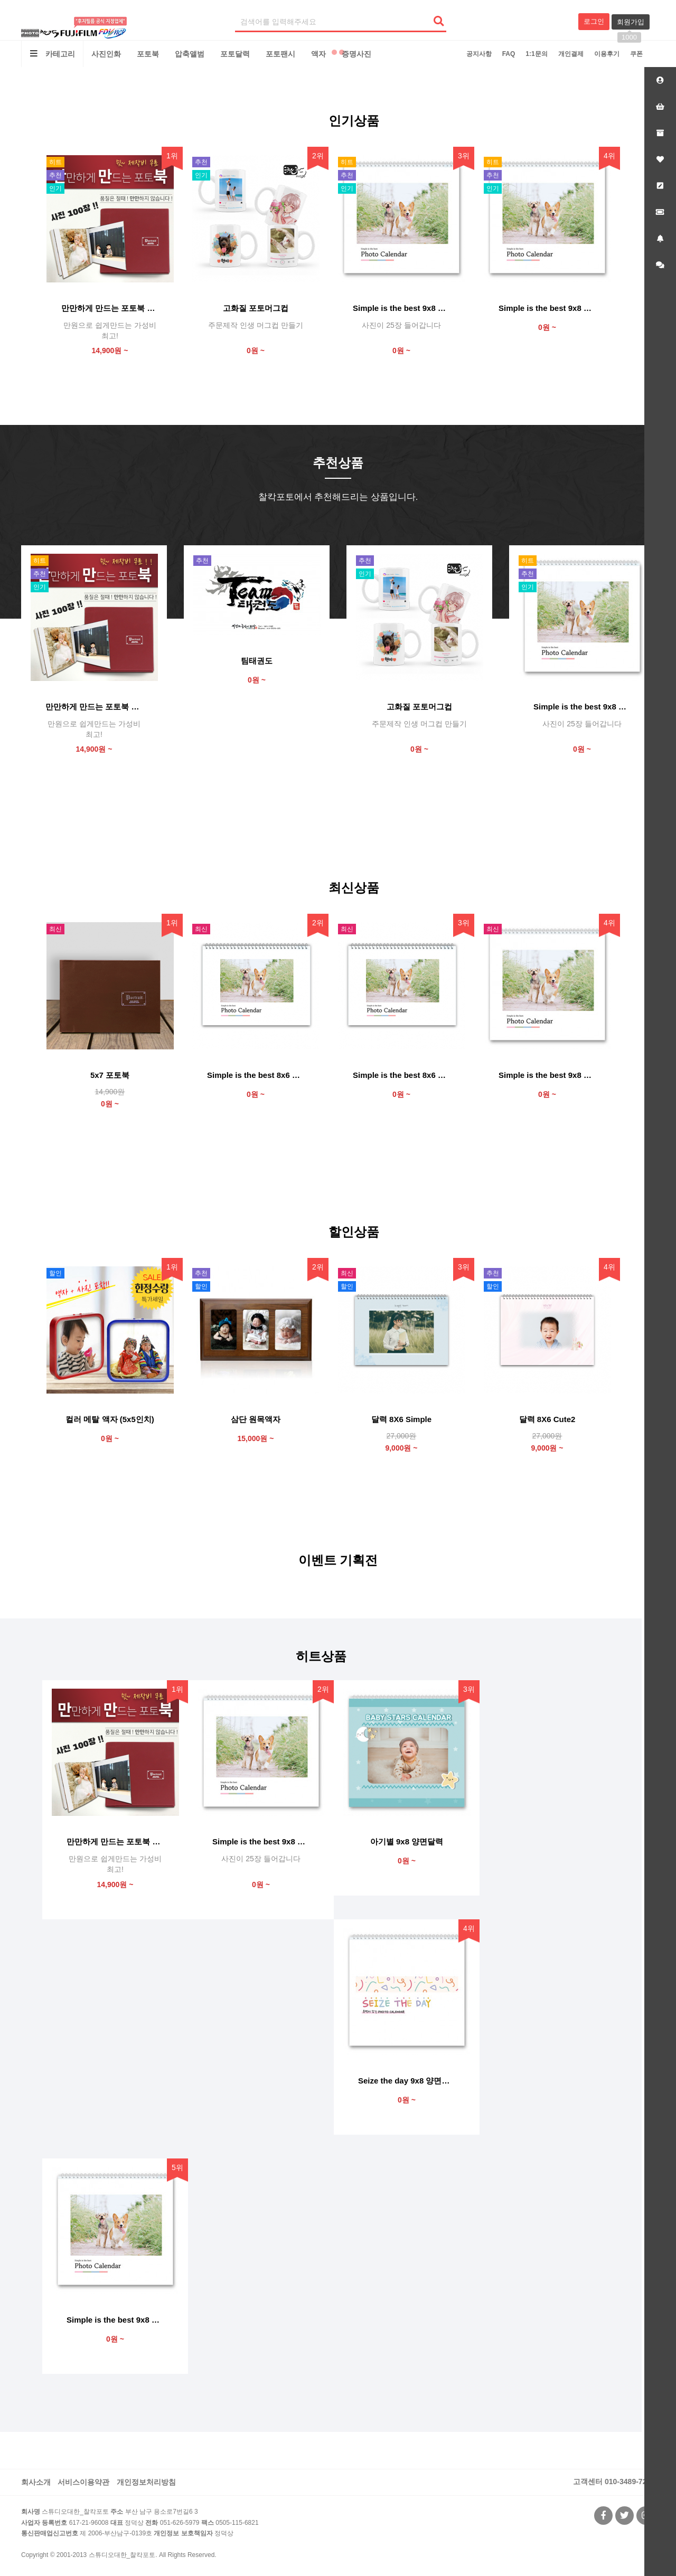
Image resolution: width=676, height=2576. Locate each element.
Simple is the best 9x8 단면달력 (547, 1075)
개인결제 (571, 54)
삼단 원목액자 (255, 1419)
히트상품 (321, 1656)
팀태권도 (257, 660)
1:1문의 (536, 54)
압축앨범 (189, 54)
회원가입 (630, 24)
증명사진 (356, 54)
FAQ (508, 54)
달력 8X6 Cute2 (547, 1419)
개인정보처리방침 (146, 2482)
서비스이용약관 (83, 2482)
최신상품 (353, 887)
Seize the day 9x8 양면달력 (406, 2080)
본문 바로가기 (0, 0)
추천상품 (338, 463)
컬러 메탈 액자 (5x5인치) (109, 1419)
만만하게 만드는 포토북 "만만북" (109, 308)
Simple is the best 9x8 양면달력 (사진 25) (401, 308)
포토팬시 (280, 54)
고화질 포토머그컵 (255, 308)
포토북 (148, 54)
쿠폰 (636, 54)
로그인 (594, 21)
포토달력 (235, 54)
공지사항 (479, 54)
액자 (318, 54)
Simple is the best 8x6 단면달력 (401, 1075)
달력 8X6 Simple (401, 1419)
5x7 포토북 (109, 1075)
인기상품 (353, 120)
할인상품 (353, 1232)
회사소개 (36, 2482)
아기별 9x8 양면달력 (406, 1841)
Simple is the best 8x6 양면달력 (255, 1075)
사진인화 (106, 54)
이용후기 (606, 54)
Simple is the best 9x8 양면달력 (547, 308)
